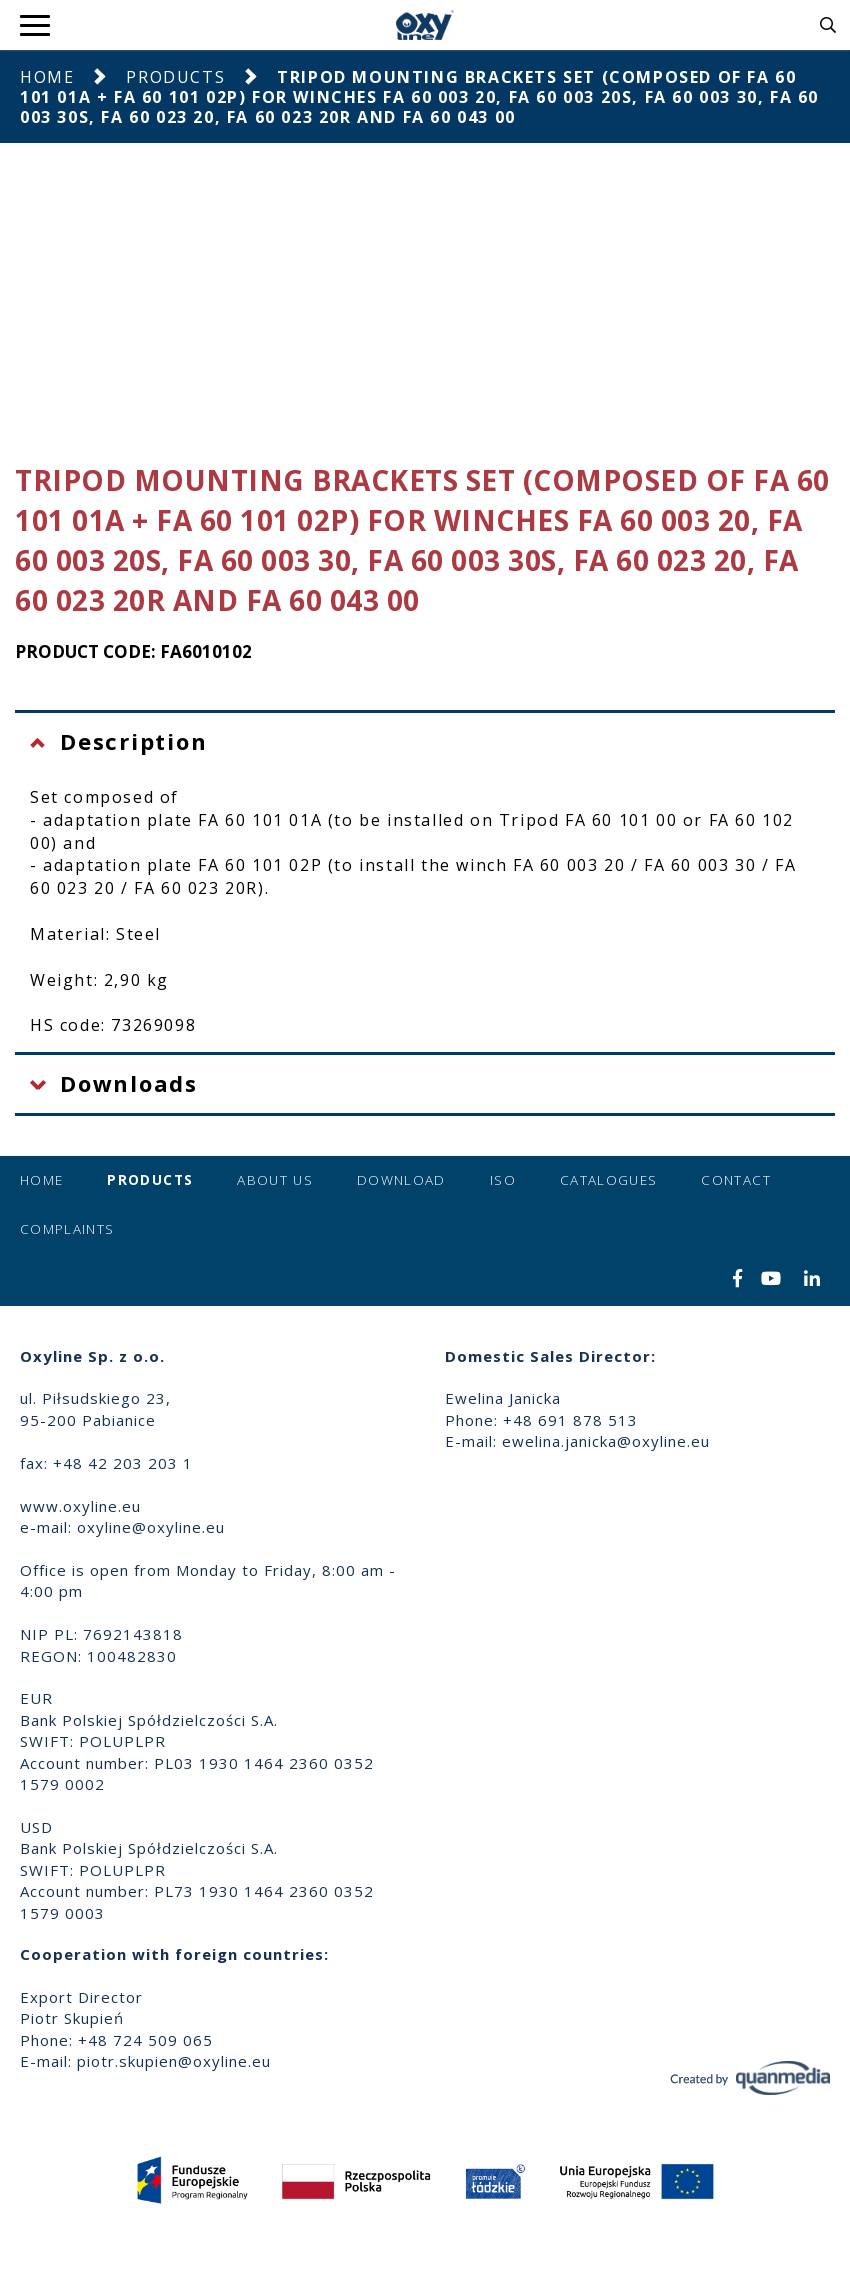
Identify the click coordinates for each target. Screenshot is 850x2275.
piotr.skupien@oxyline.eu (174, 2061)
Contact (735, 1180)
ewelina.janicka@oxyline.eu (606, 1441)
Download (401, 1180)
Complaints (67, 1229)
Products (175, 77)
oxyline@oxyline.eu (151, 1527)
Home (47, 77)
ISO (503, 1180)
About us (275, 1180)
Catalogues (609, 1180)
